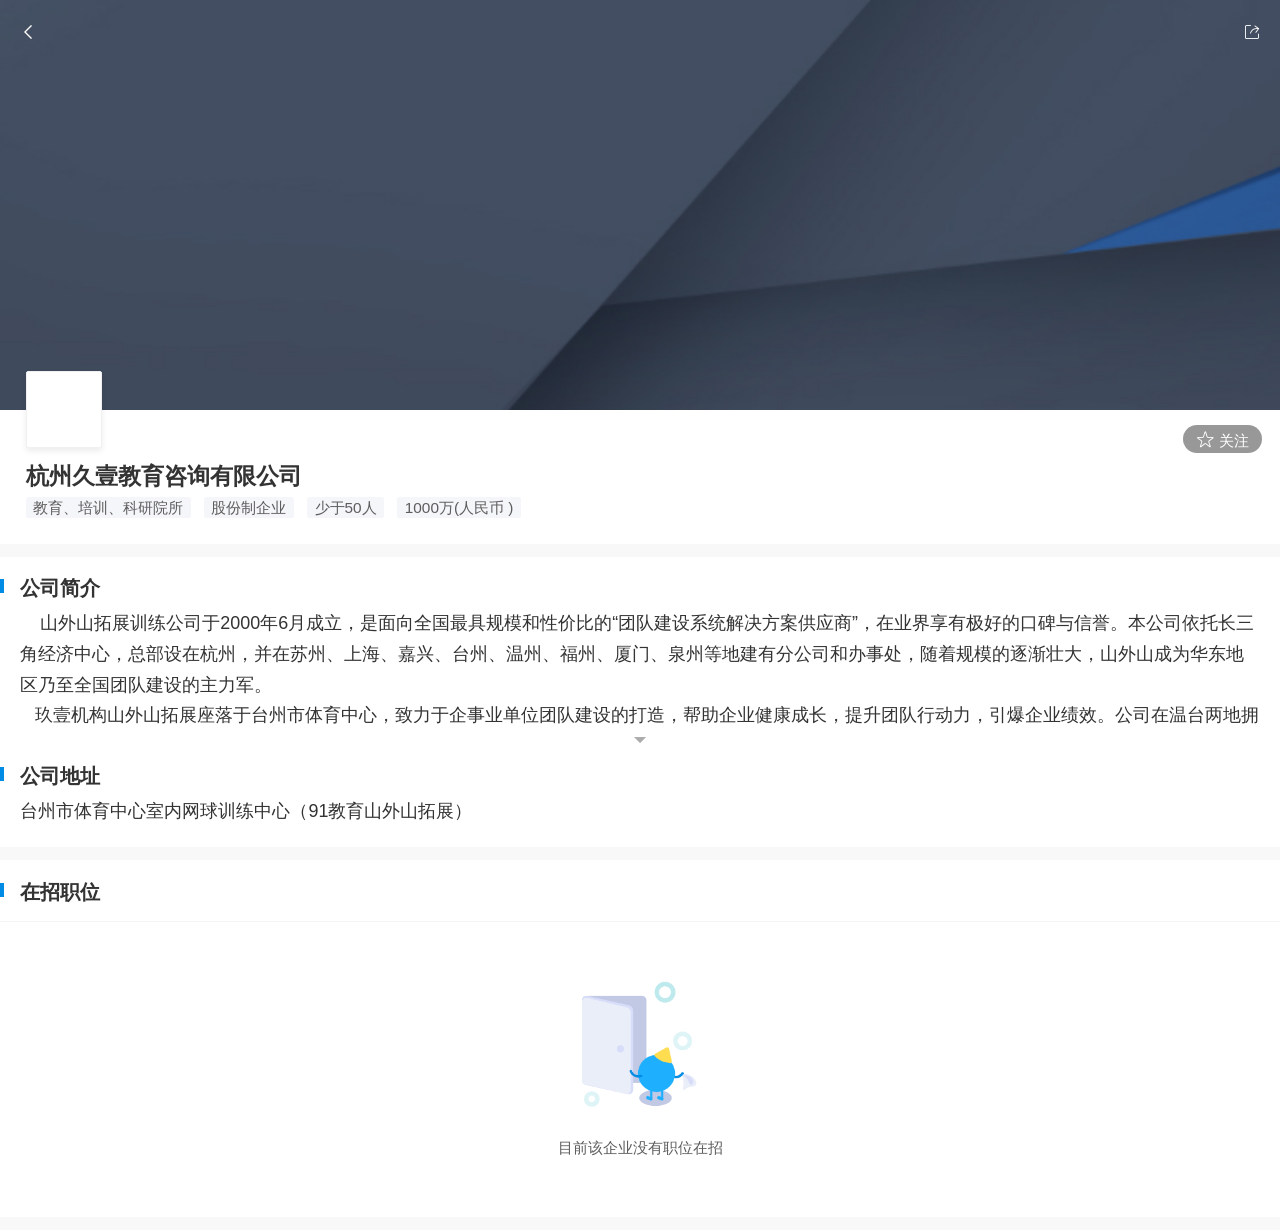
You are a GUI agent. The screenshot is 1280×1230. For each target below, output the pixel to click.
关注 (1222, 439)
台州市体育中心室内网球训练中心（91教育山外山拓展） (246, 811)
